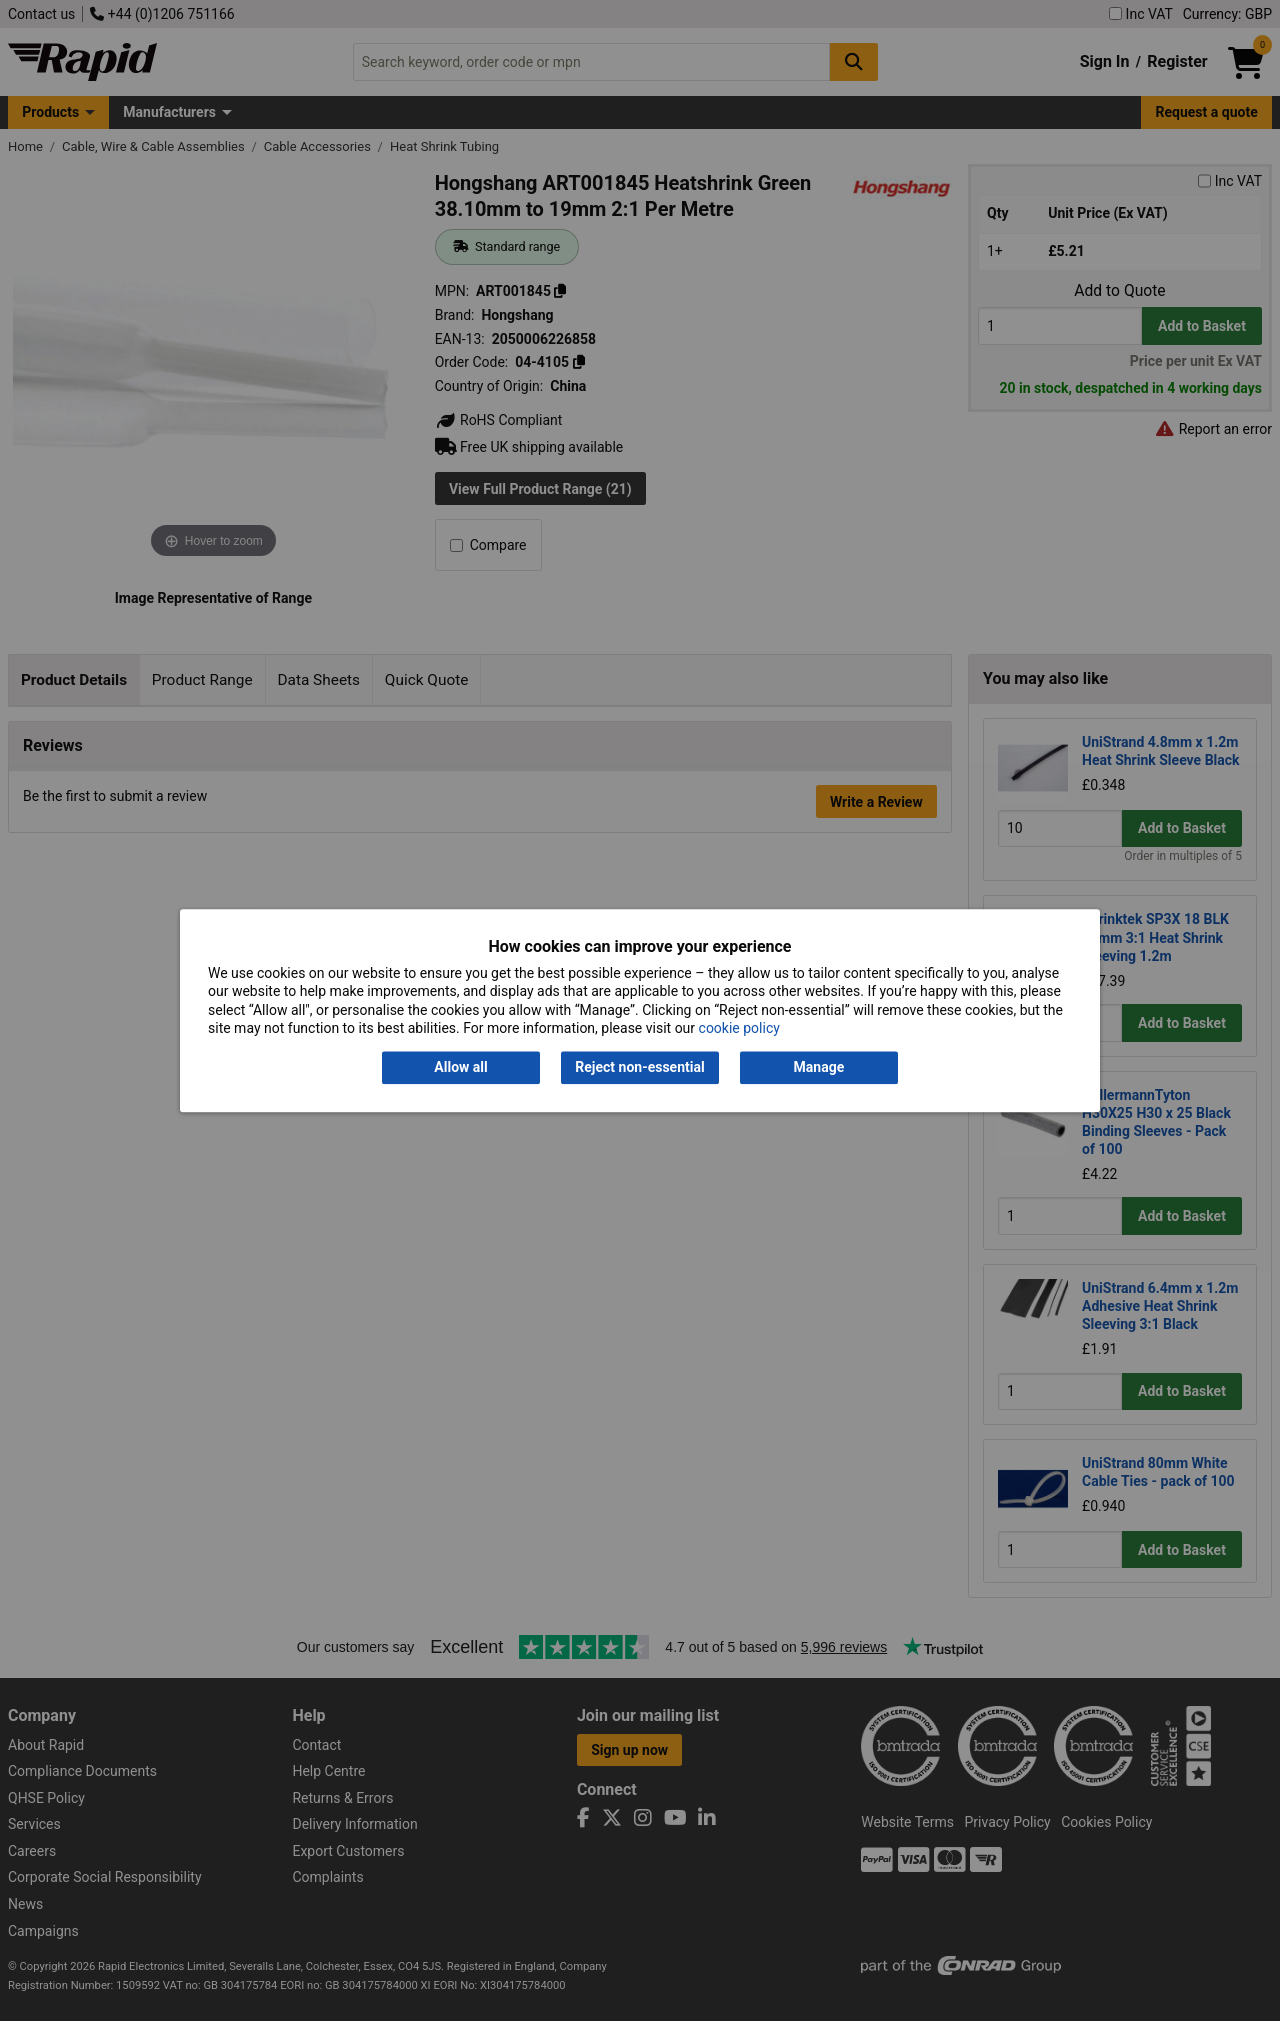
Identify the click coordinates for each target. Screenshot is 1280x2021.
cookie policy (739, 1028)
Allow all (460, 1068)
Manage (819, 1068)
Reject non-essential (639, 1068)
